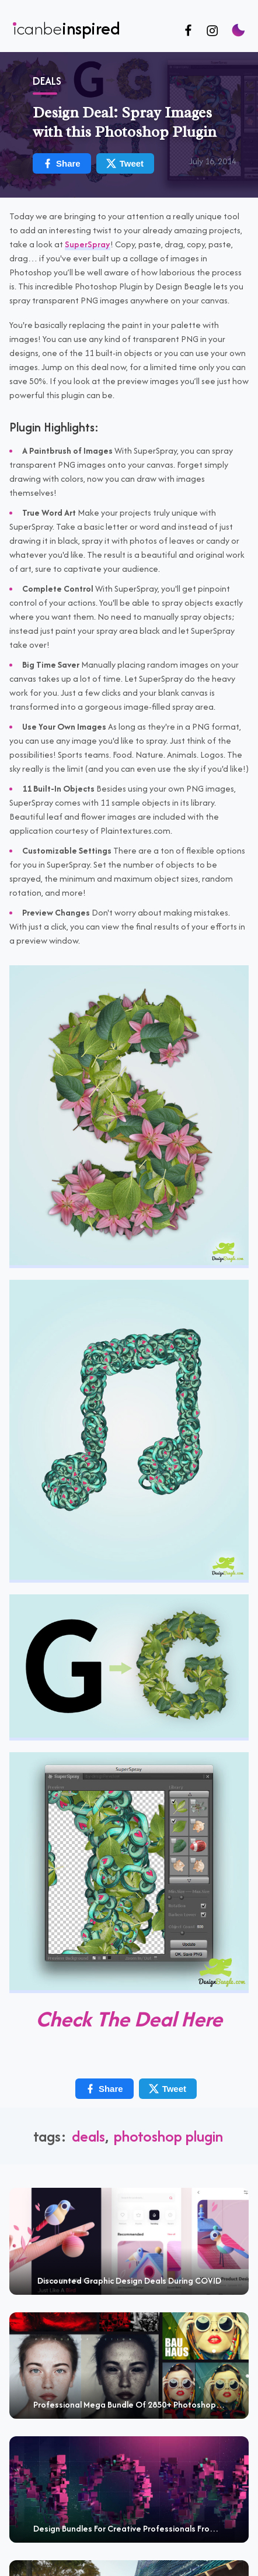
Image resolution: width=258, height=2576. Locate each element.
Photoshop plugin (168, 2136)
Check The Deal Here (129, 2019)
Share (61, 163)
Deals (47, 81)
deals (88, 2136)
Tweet (125, 163)
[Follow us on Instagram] (212, 31)
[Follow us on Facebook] (188, 31)
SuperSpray (87, 244)
